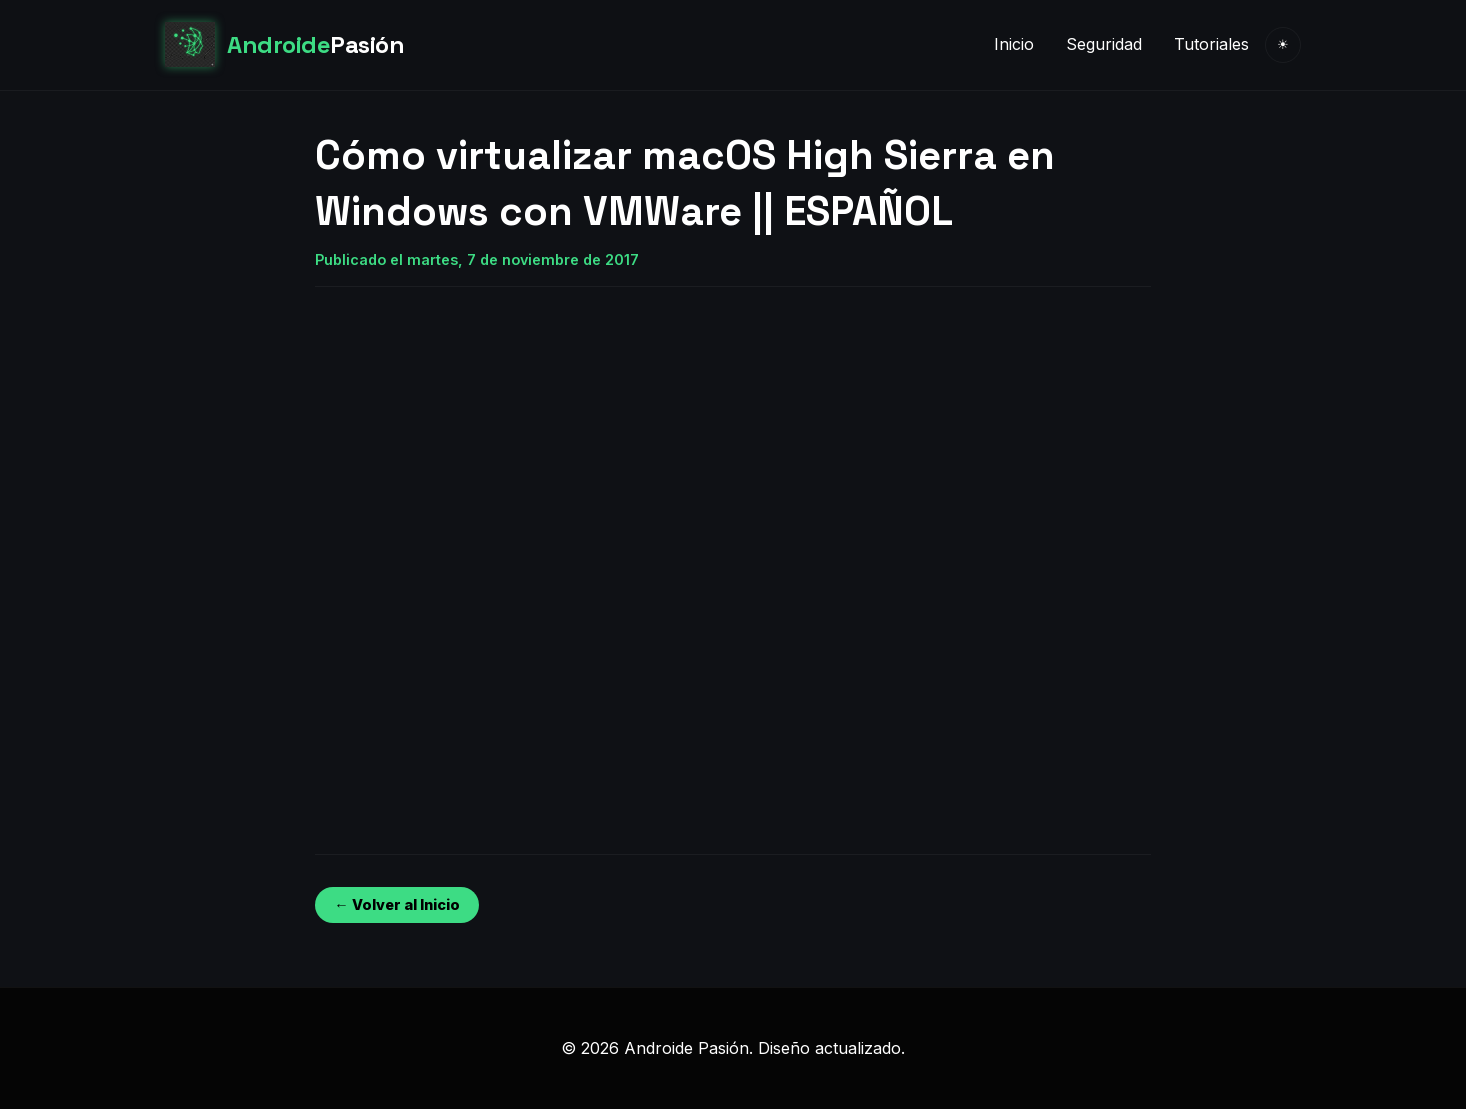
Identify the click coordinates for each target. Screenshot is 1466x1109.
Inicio (1014, 44)
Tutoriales (1211, 44)
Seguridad (1104, 44)
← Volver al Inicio (396, 904)
